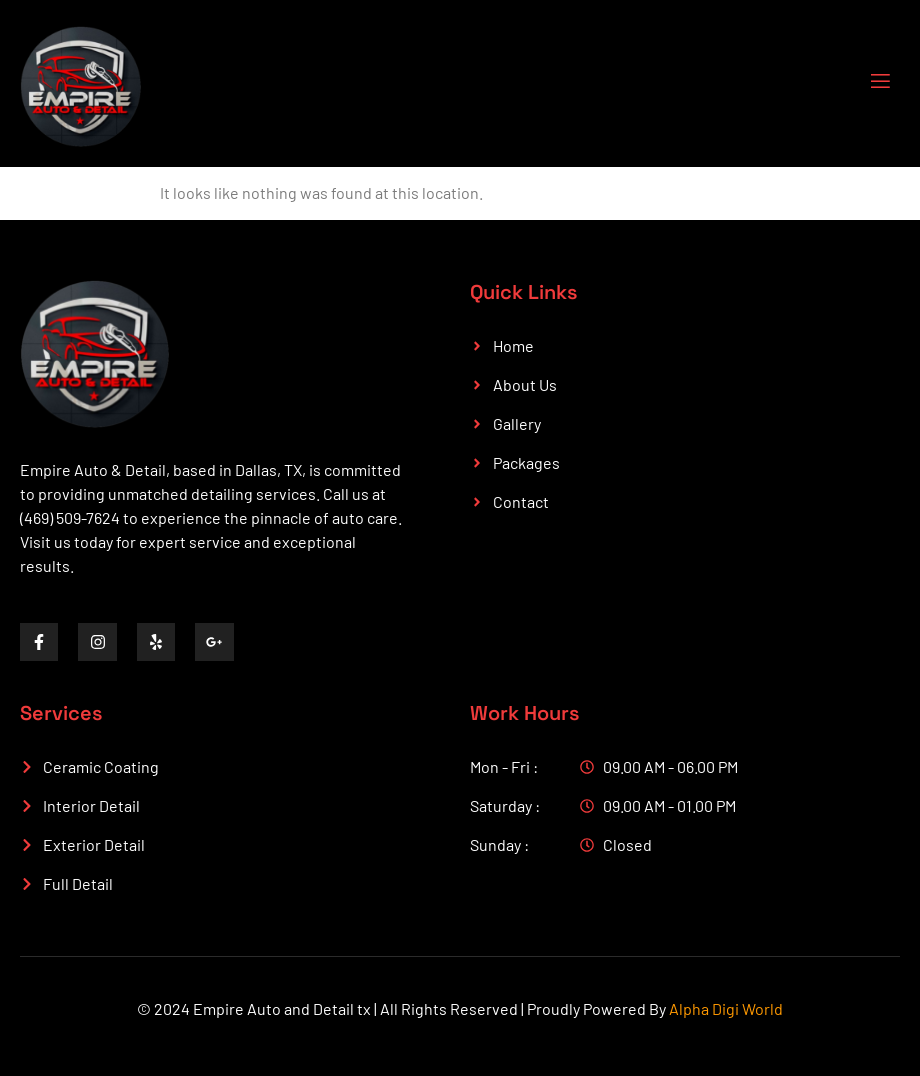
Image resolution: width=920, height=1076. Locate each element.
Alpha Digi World (726, 1008)
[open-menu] (868, 83)
